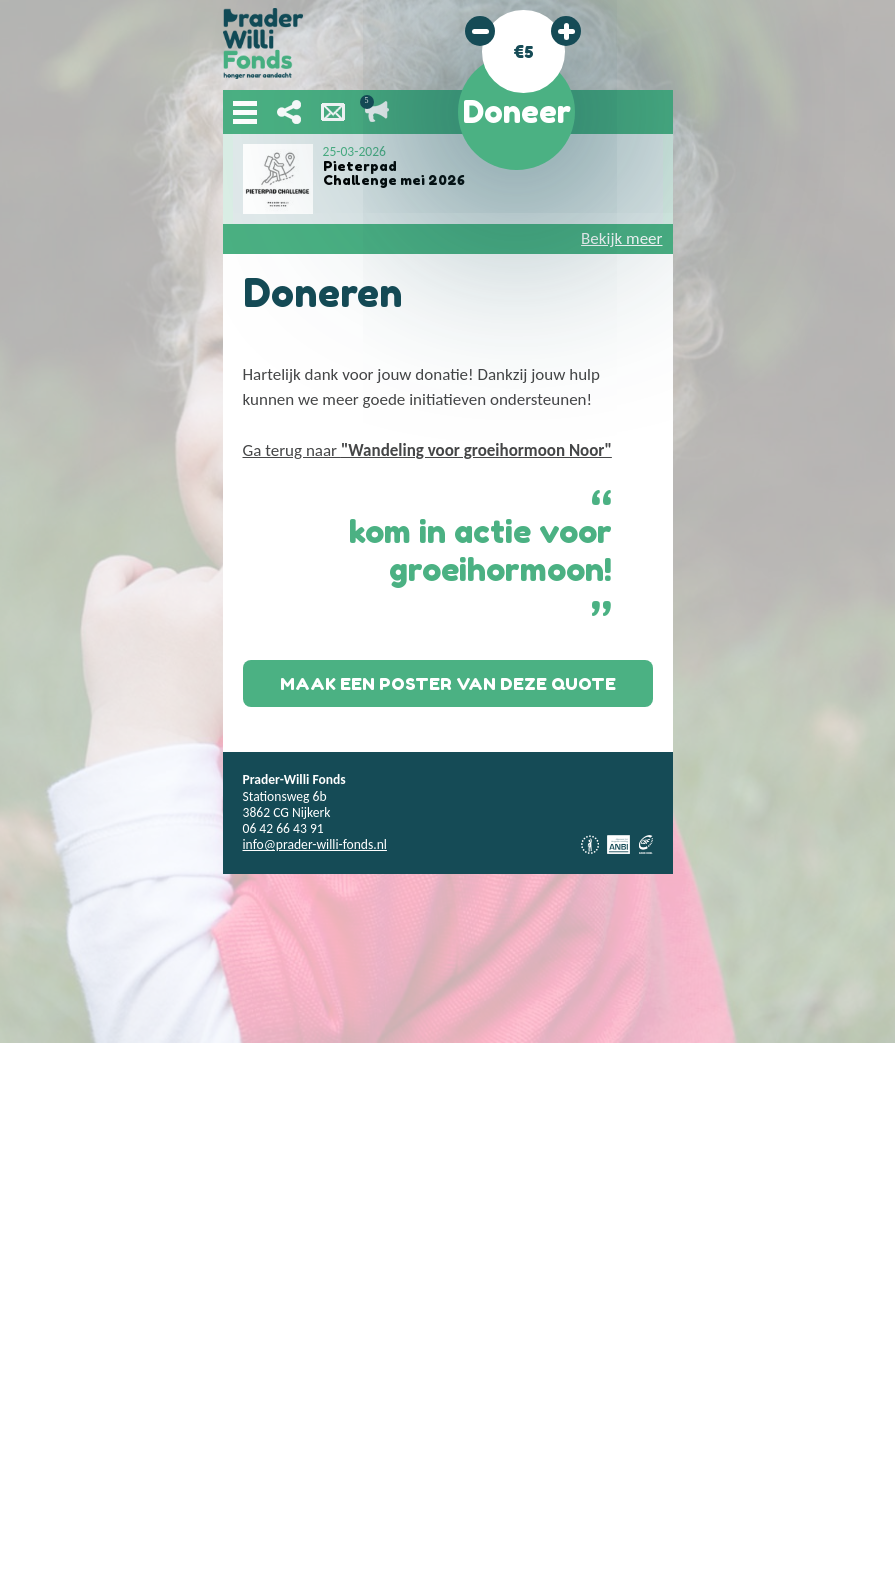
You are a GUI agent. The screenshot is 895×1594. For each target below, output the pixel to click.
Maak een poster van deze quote (448, 683)
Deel (289, 112)
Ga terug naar (427, 450)
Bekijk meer (621, 238)
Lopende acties (377, 112)
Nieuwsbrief (333, 112)
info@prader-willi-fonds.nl (315, 844)
